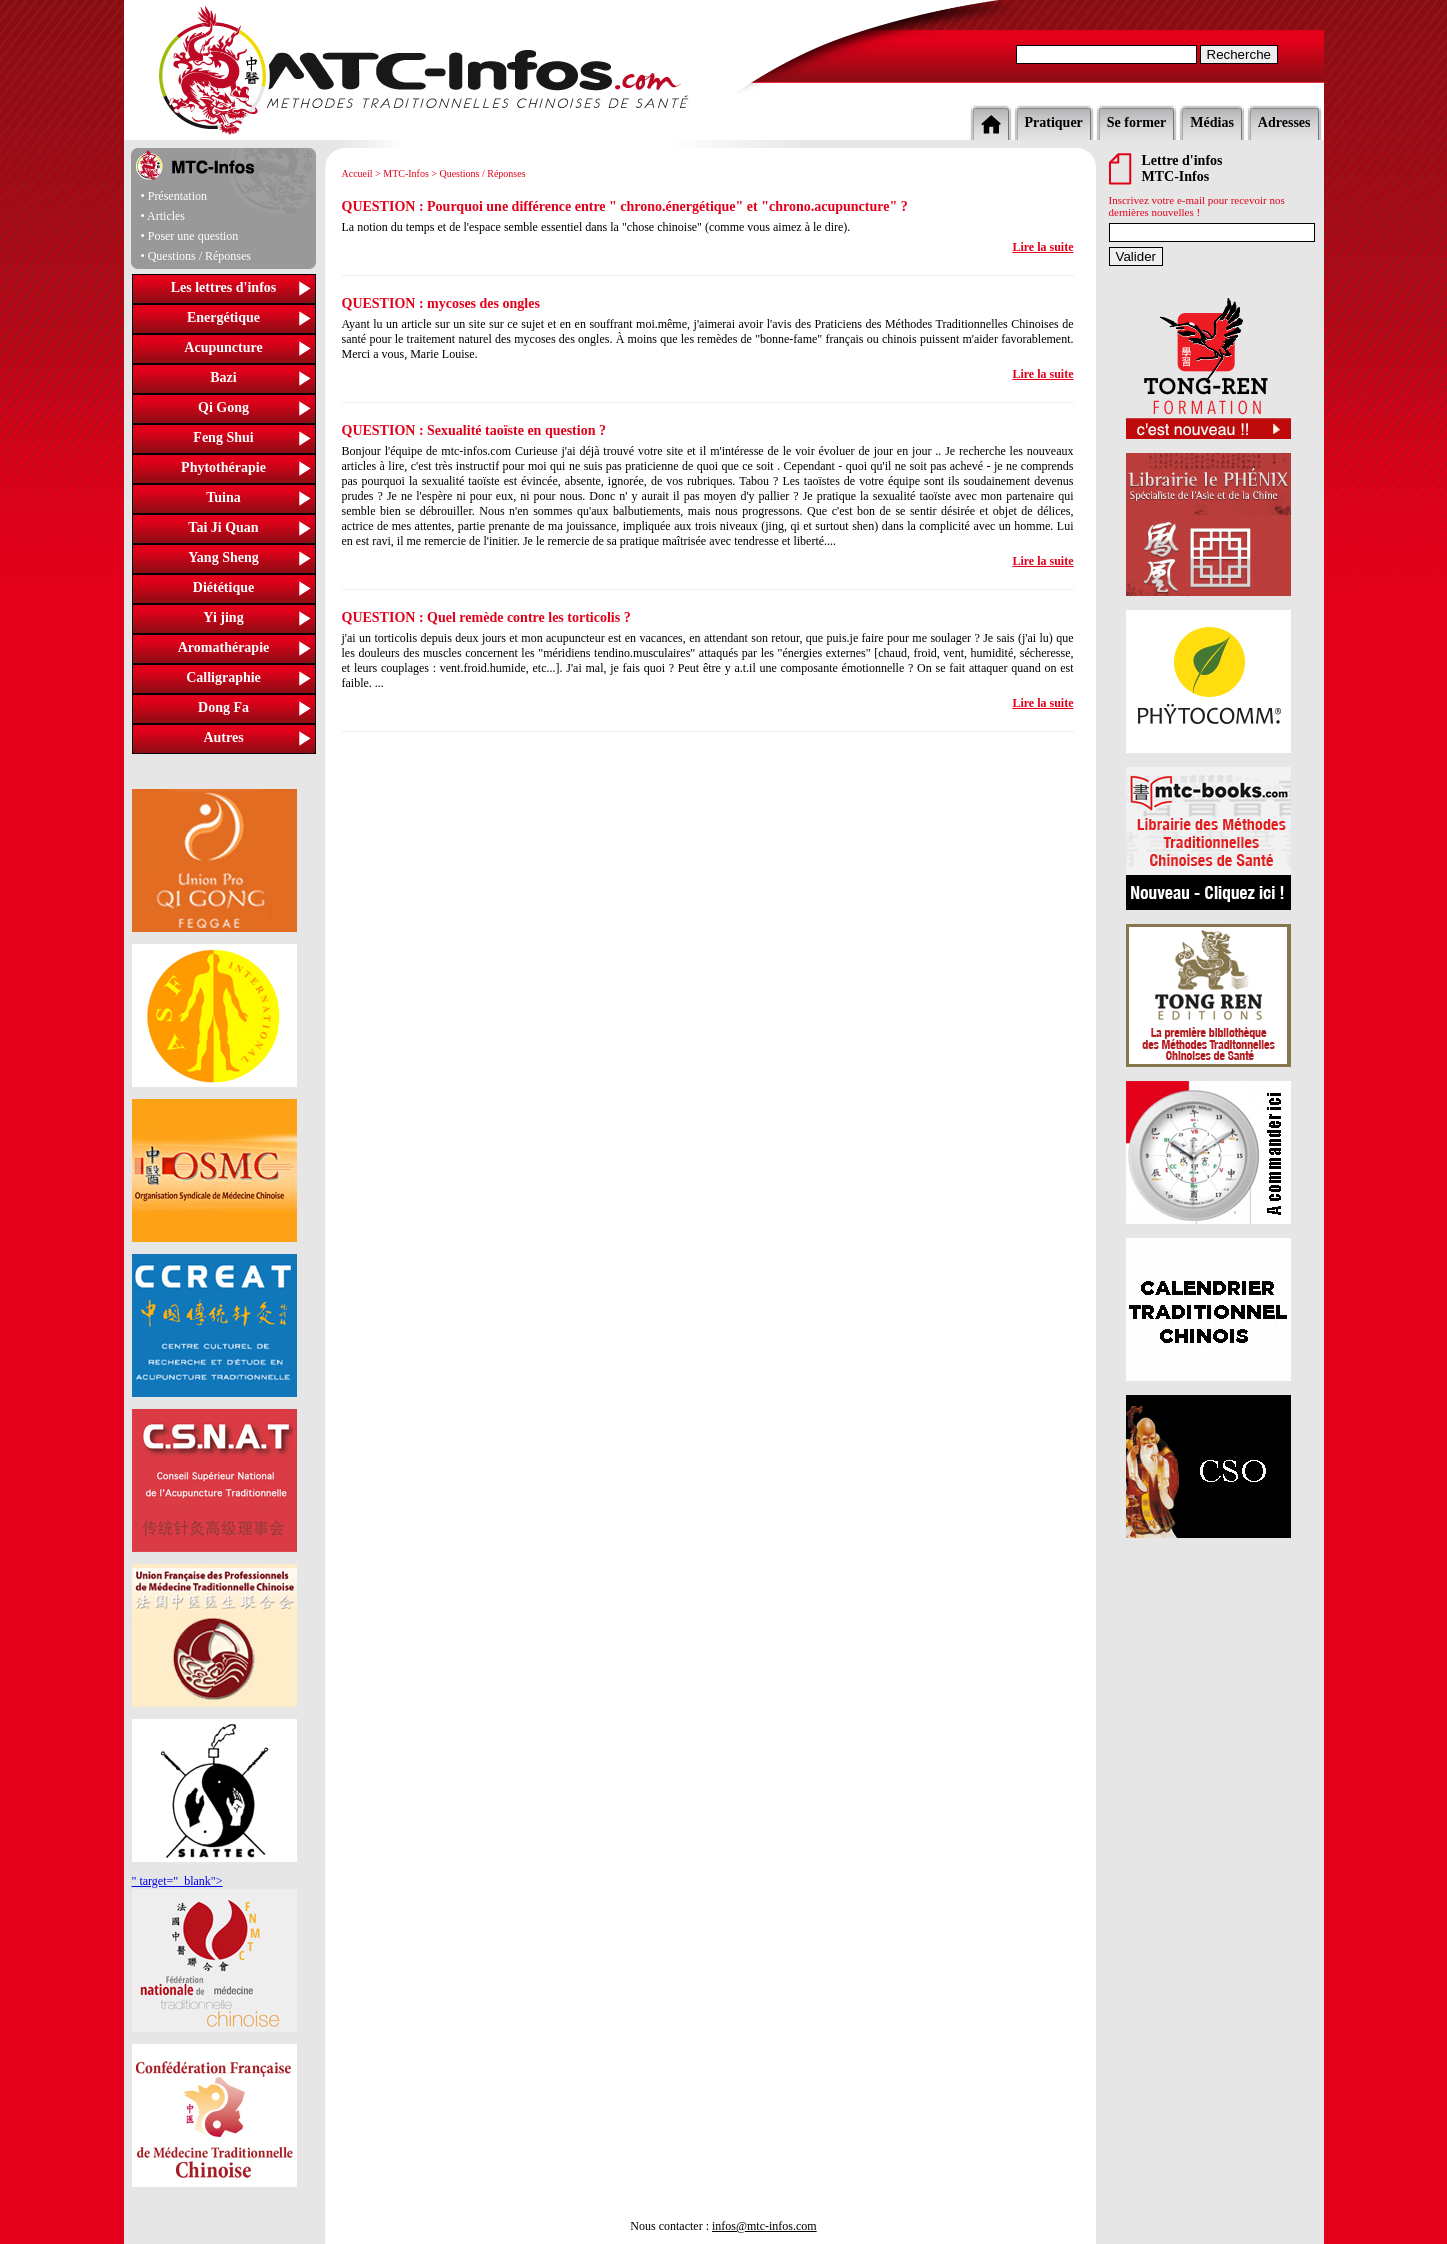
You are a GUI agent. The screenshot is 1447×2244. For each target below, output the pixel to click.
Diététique (223, 587)
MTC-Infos (406, 173)
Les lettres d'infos (224, 287)
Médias (1212, 122)
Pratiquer (1054, 122)
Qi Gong (223, 407)
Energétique (223, 317)
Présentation (177, 196)
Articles (166, 216)
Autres (223, 737)
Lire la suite (1042, 247)
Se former (1136, 122)
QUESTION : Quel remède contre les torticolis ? (486, 617)
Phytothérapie (223, 467)
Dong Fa (223, 707)
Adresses (1284, 122)
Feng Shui (223, 437)
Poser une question (193, 236)
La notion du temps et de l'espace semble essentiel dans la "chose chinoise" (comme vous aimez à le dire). (596, 227)
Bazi (223, 377)
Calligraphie (223, 677)
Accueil (357, 173)
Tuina (223, 497)
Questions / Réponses (199, 256)
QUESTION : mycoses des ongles (441, 303)
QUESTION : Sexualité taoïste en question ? (474, 430)
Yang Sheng (223, 557)
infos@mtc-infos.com (764, 2226)
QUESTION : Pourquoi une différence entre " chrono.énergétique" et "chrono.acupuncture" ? (625, 206)
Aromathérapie (224, 647)
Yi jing (223, 617)
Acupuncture (223, 347)
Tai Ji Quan (223, 527)
